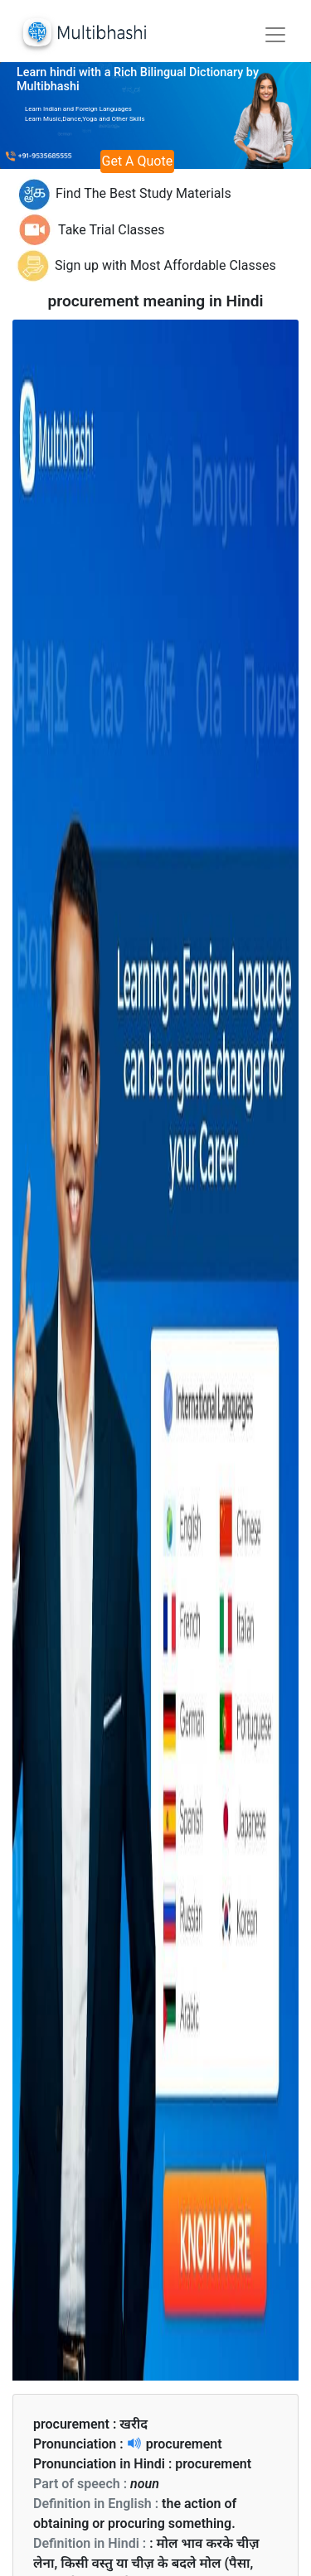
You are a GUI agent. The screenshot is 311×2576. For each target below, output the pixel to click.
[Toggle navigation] (275, 35)
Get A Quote (137, 161)
